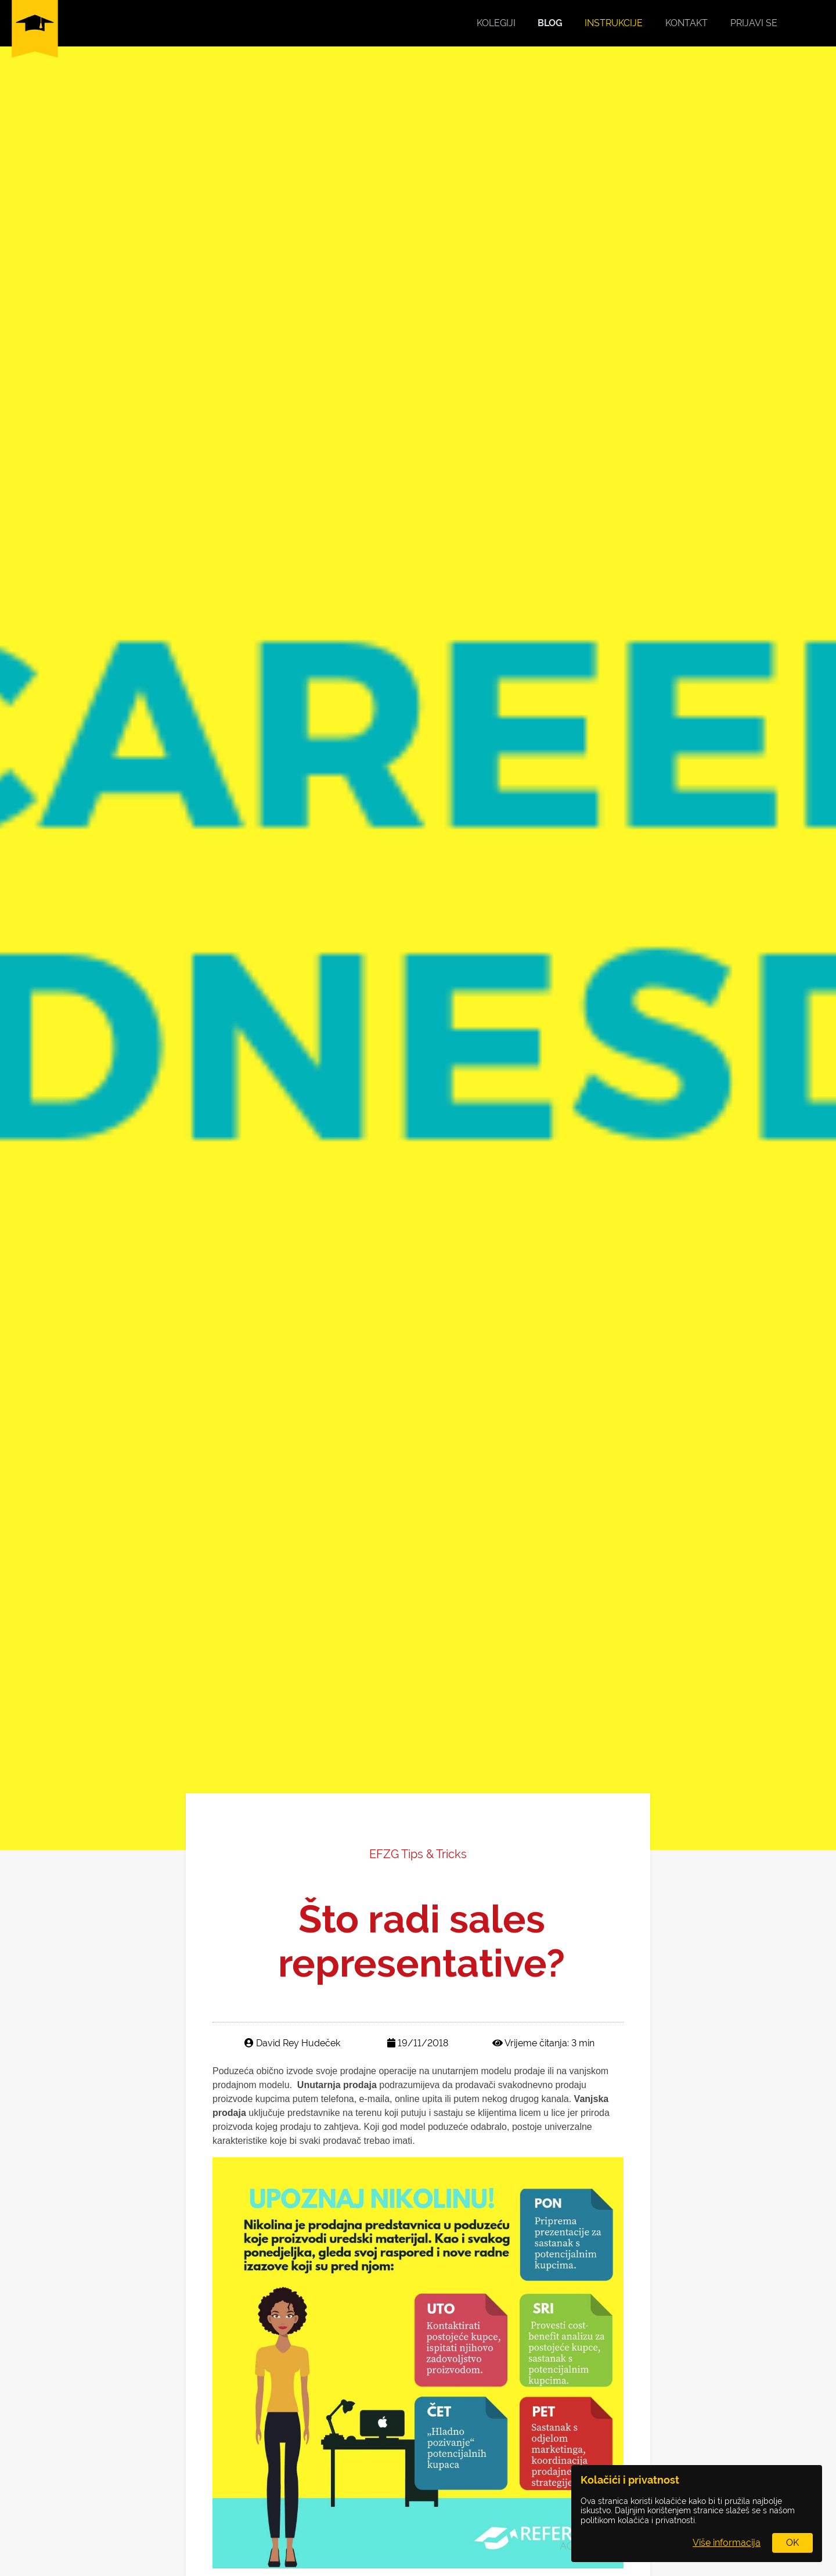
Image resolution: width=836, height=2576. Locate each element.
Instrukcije (614, 22)
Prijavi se (753, 22)
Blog (550, 22)
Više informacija (727, 2542)
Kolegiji (496, 22)
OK (792, 2542)
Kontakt (686, 22)
